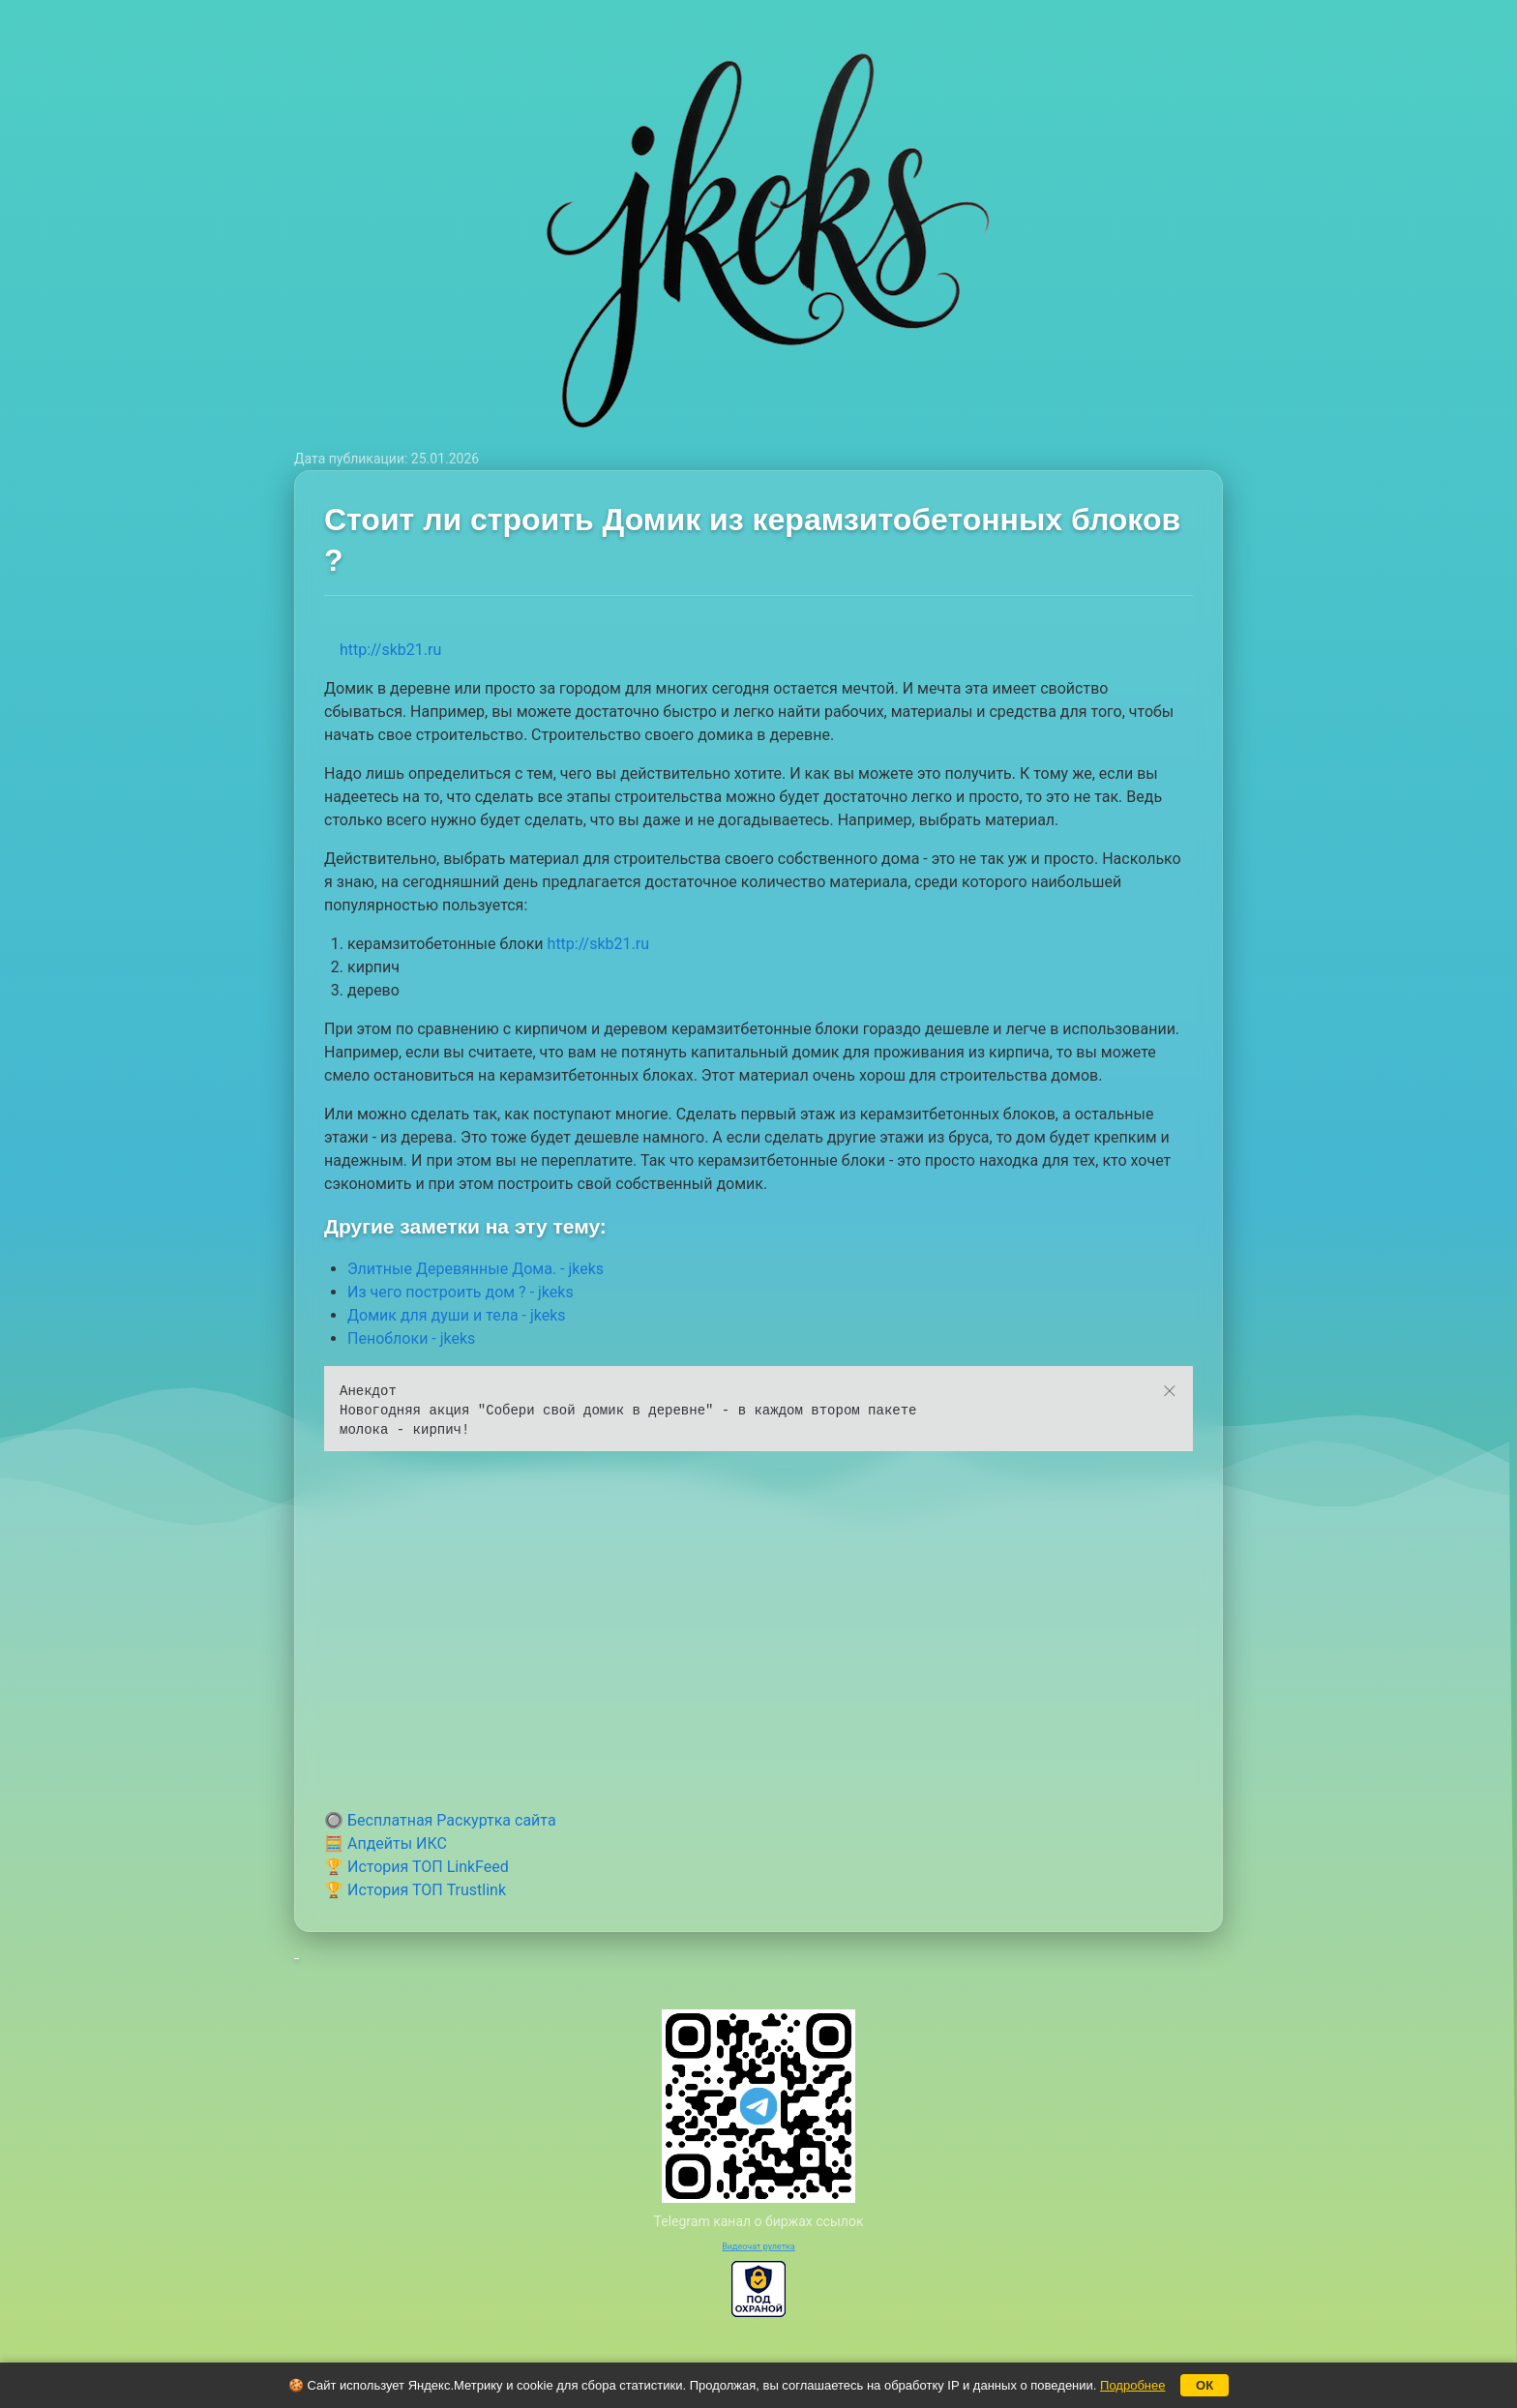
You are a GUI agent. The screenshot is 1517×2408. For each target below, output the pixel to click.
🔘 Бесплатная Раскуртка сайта (440, 1820)
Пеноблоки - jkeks (411, 1338)
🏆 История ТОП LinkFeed (416, 1867)
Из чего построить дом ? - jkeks (460, 1292)
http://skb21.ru (390, 649)
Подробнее (1132, 2385)
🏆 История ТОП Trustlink (415, 1890)
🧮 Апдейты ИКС (385, 1843)
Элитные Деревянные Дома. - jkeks (475, 1269)
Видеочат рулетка (758, 2246)
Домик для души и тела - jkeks (456, 1315)
